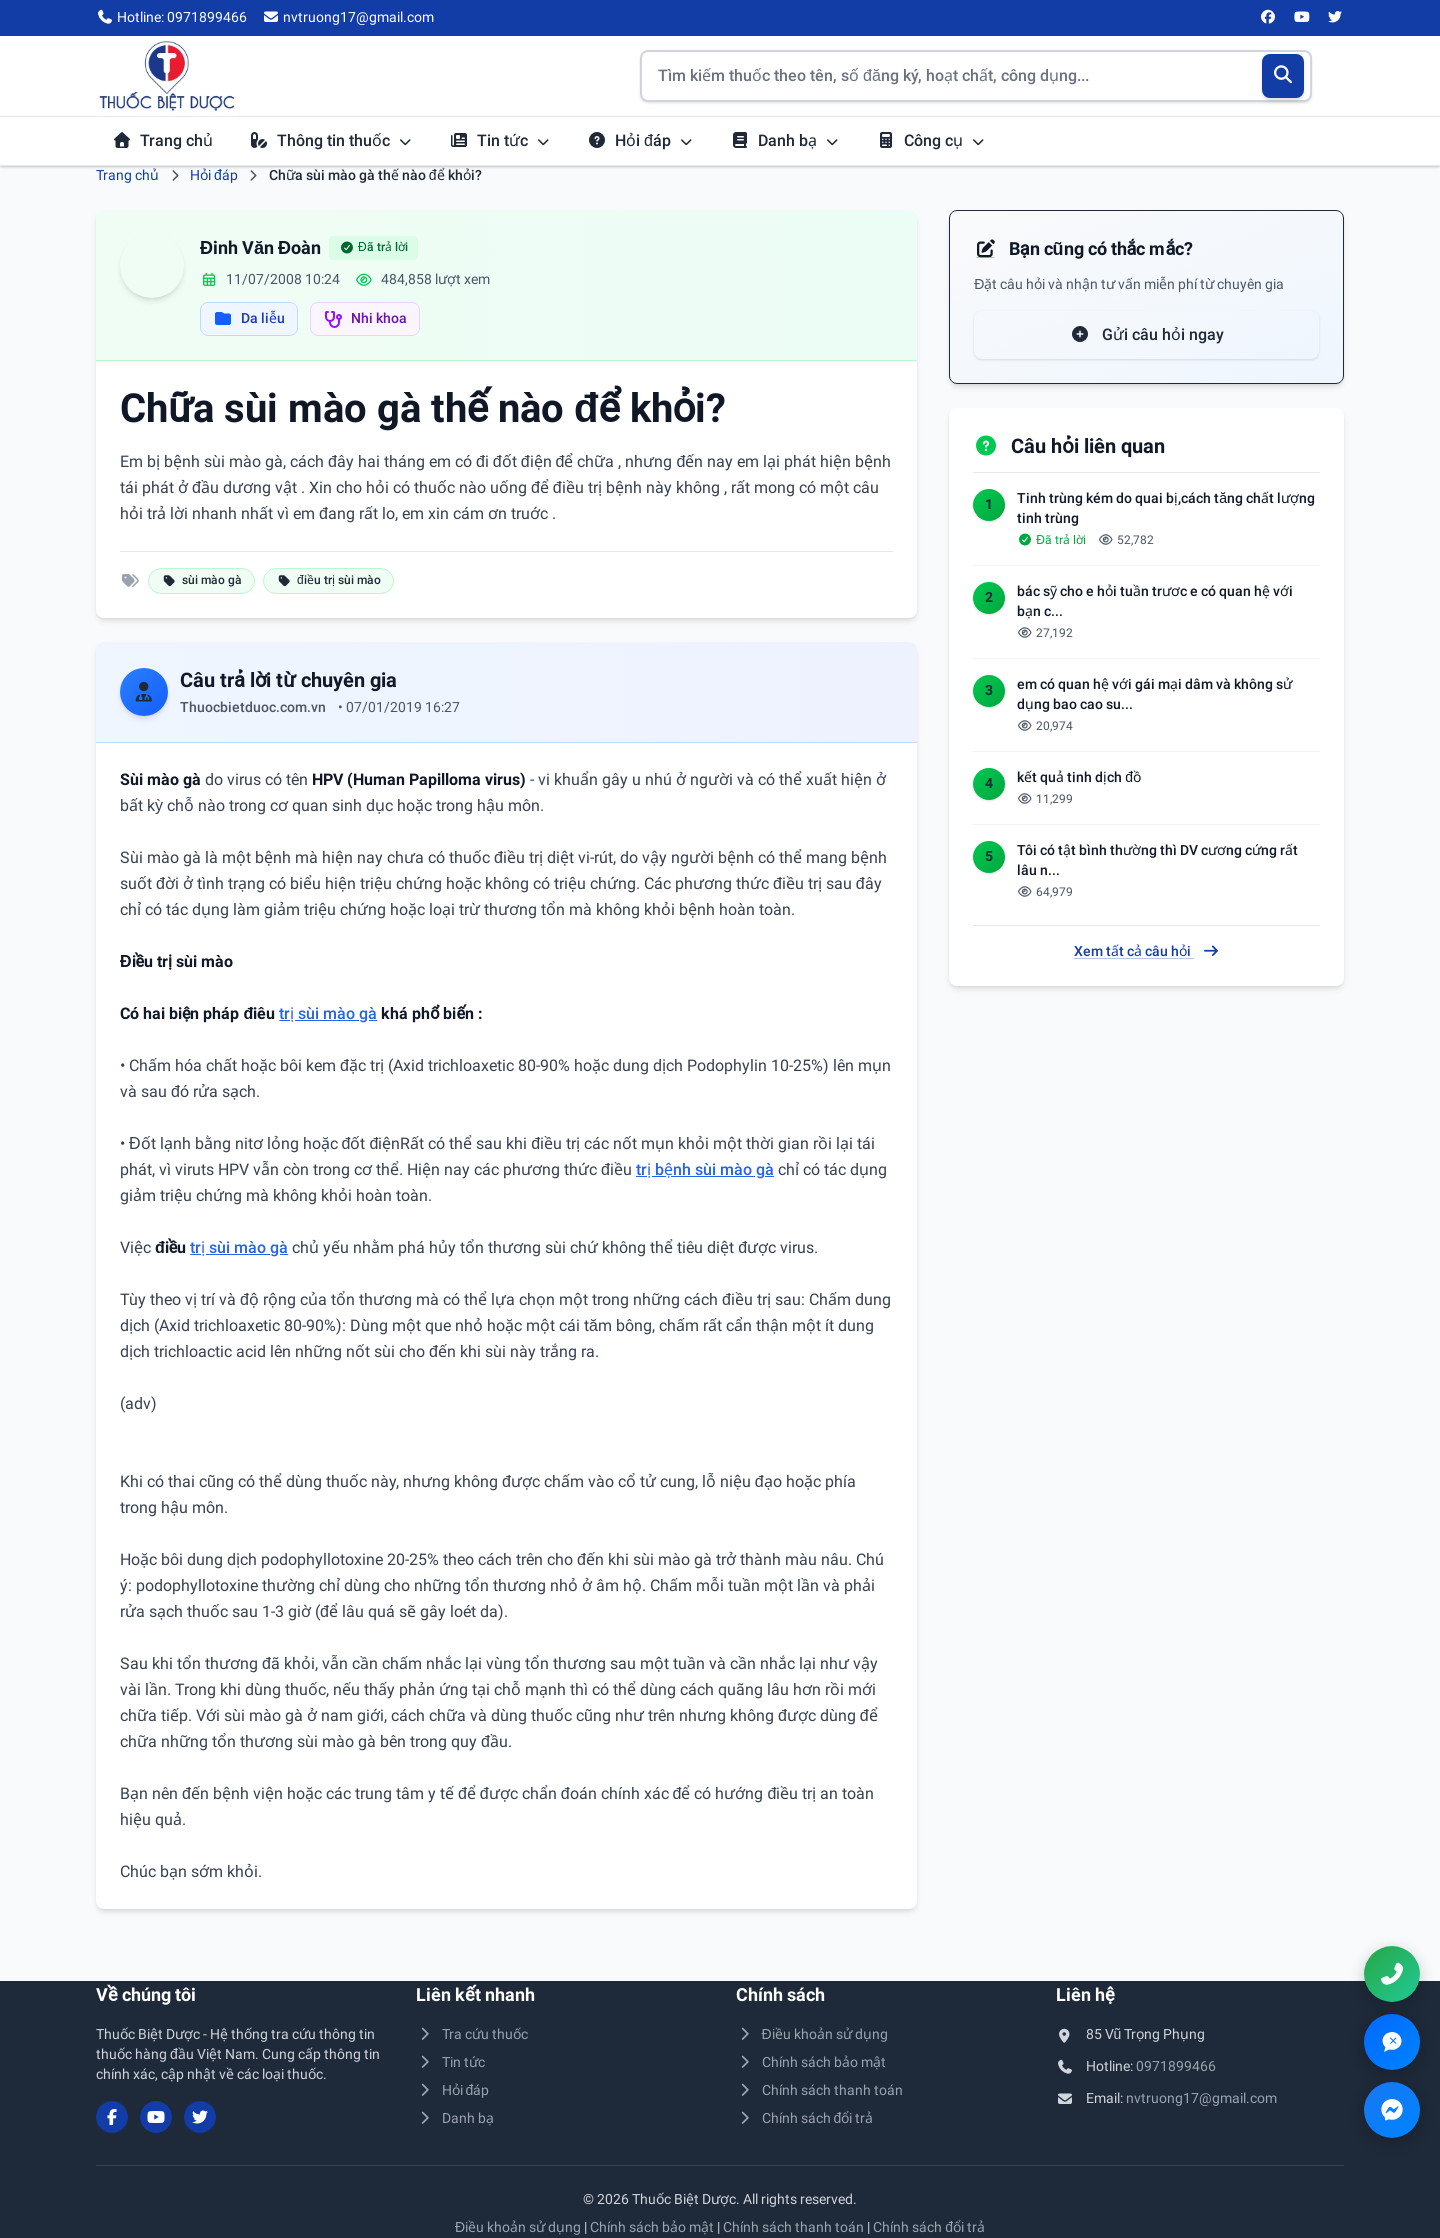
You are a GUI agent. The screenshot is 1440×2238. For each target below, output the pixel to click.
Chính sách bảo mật (811, 2062)
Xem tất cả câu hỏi (1147, 951)
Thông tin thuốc (331, 140)
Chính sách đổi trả (804, 2118)
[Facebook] (1269, 18)
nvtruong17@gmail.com (1201, 2098)
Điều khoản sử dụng (812, 2034)
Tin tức (500, 140)
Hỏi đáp (640, 140)
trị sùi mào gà (328, 1013)
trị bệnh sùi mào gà (705, 1169)
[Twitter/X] (1336, 18)
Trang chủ (162, 140)
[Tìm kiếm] (1283, 76)
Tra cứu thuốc (472, 2034)
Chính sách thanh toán (819, 2090)
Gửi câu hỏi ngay (1147, 334)
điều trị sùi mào (328, 580)
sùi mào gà (201, 580)
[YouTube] (1302, 18)
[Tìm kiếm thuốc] (976, 76)
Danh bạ (785, 140)
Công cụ (931, 140)
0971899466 (1176, 2066)
